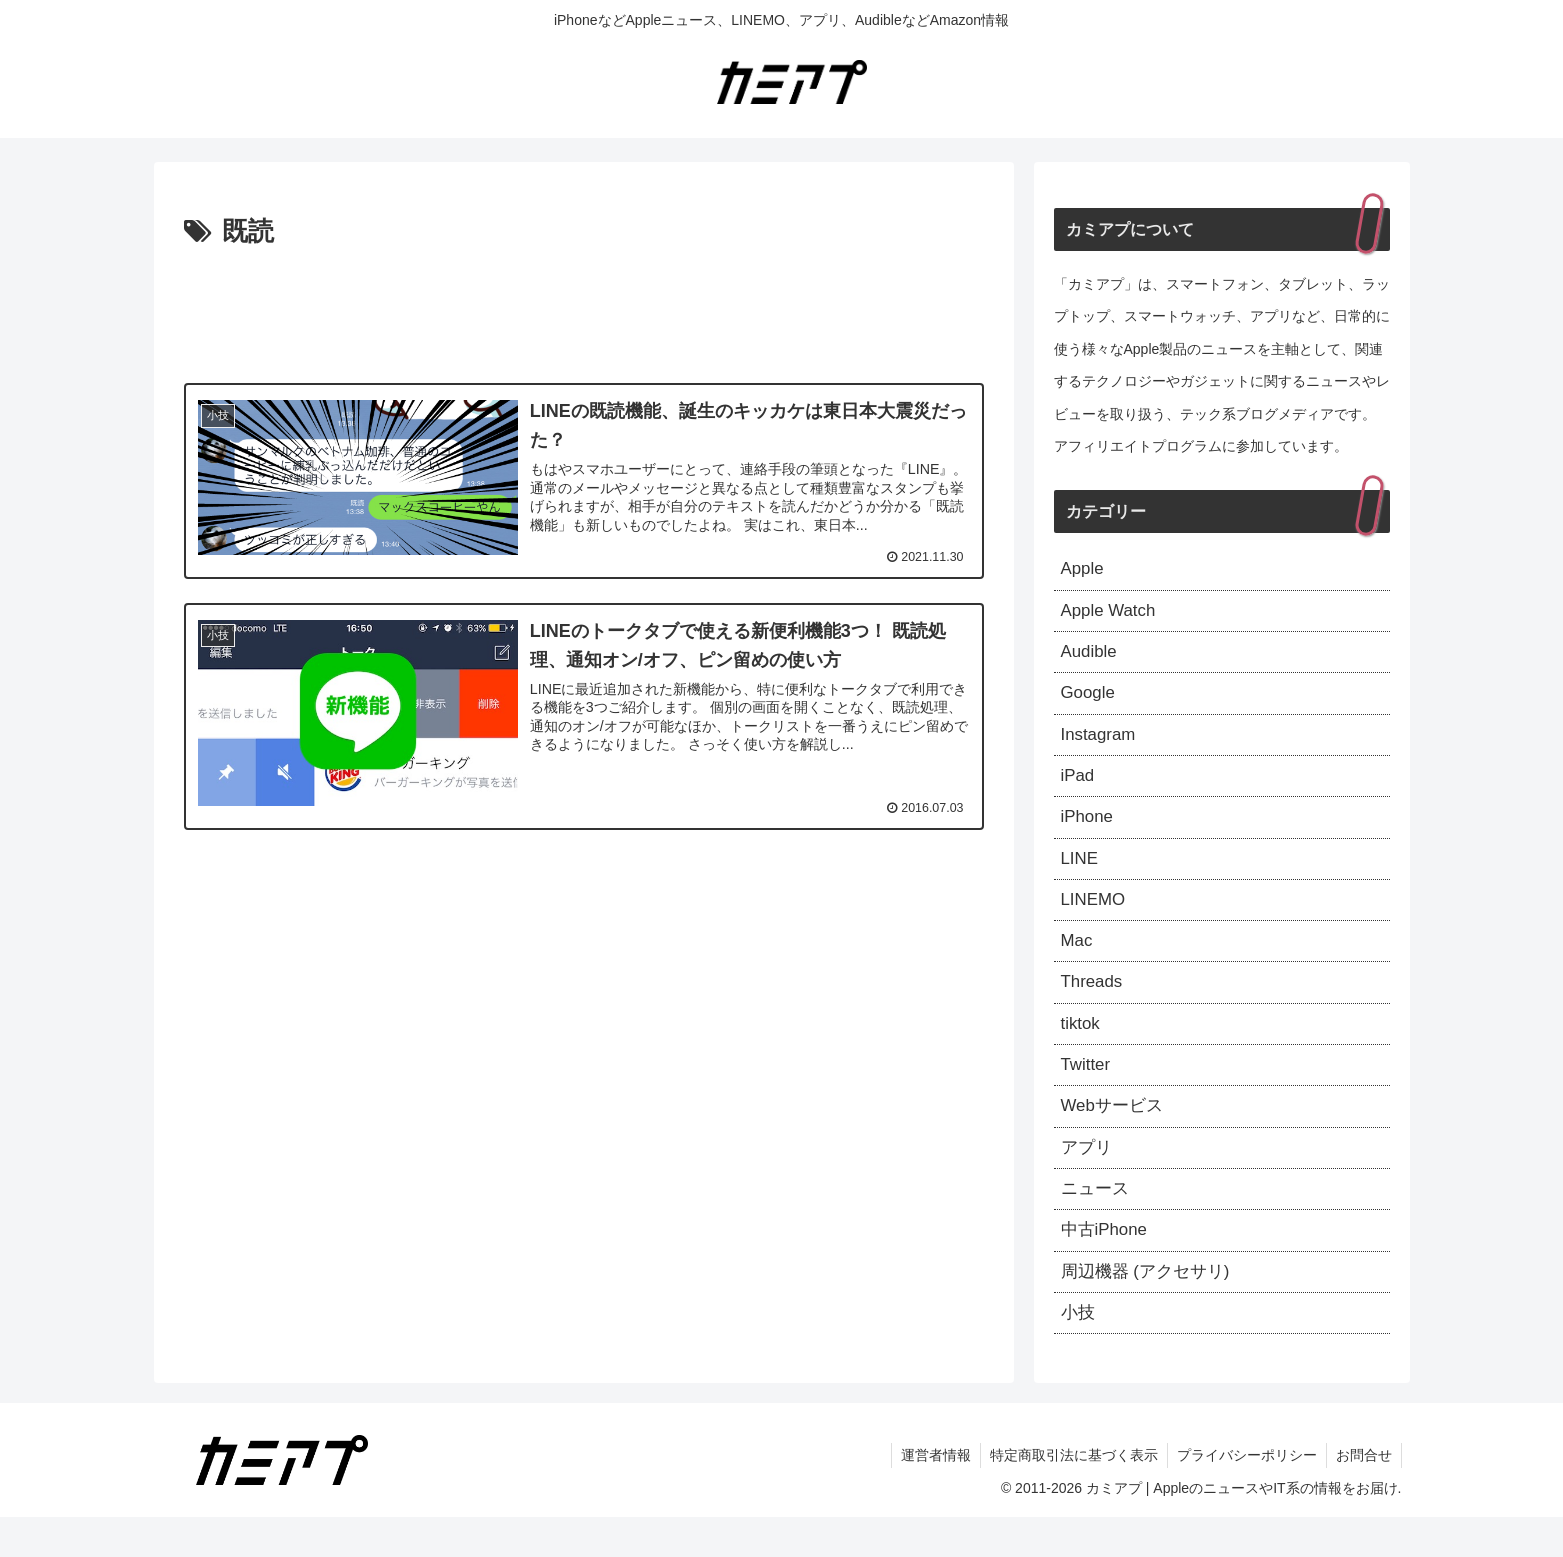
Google (1090, 701)
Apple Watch (1111, 614)
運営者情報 (929, 1495)
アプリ (1088, 1178)
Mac (1078, 961)
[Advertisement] (584, 310)
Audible (1091, 657)
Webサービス (1115, 1134)
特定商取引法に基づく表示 (1069, 1495)
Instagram (1101, 744)
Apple (1084, 570)
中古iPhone (1107, 1265)
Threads (1094, 1004)
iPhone (1089, 831)
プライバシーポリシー (1244, 1495)
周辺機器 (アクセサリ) (1150, 1308)
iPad (1079, 787)
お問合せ (1363, 1495)
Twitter (1087, 1091)
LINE (1081, 874)
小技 (1079, 1351)
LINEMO (1095, 917)
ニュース (1097, 1221)
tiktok (1082, 1048)
